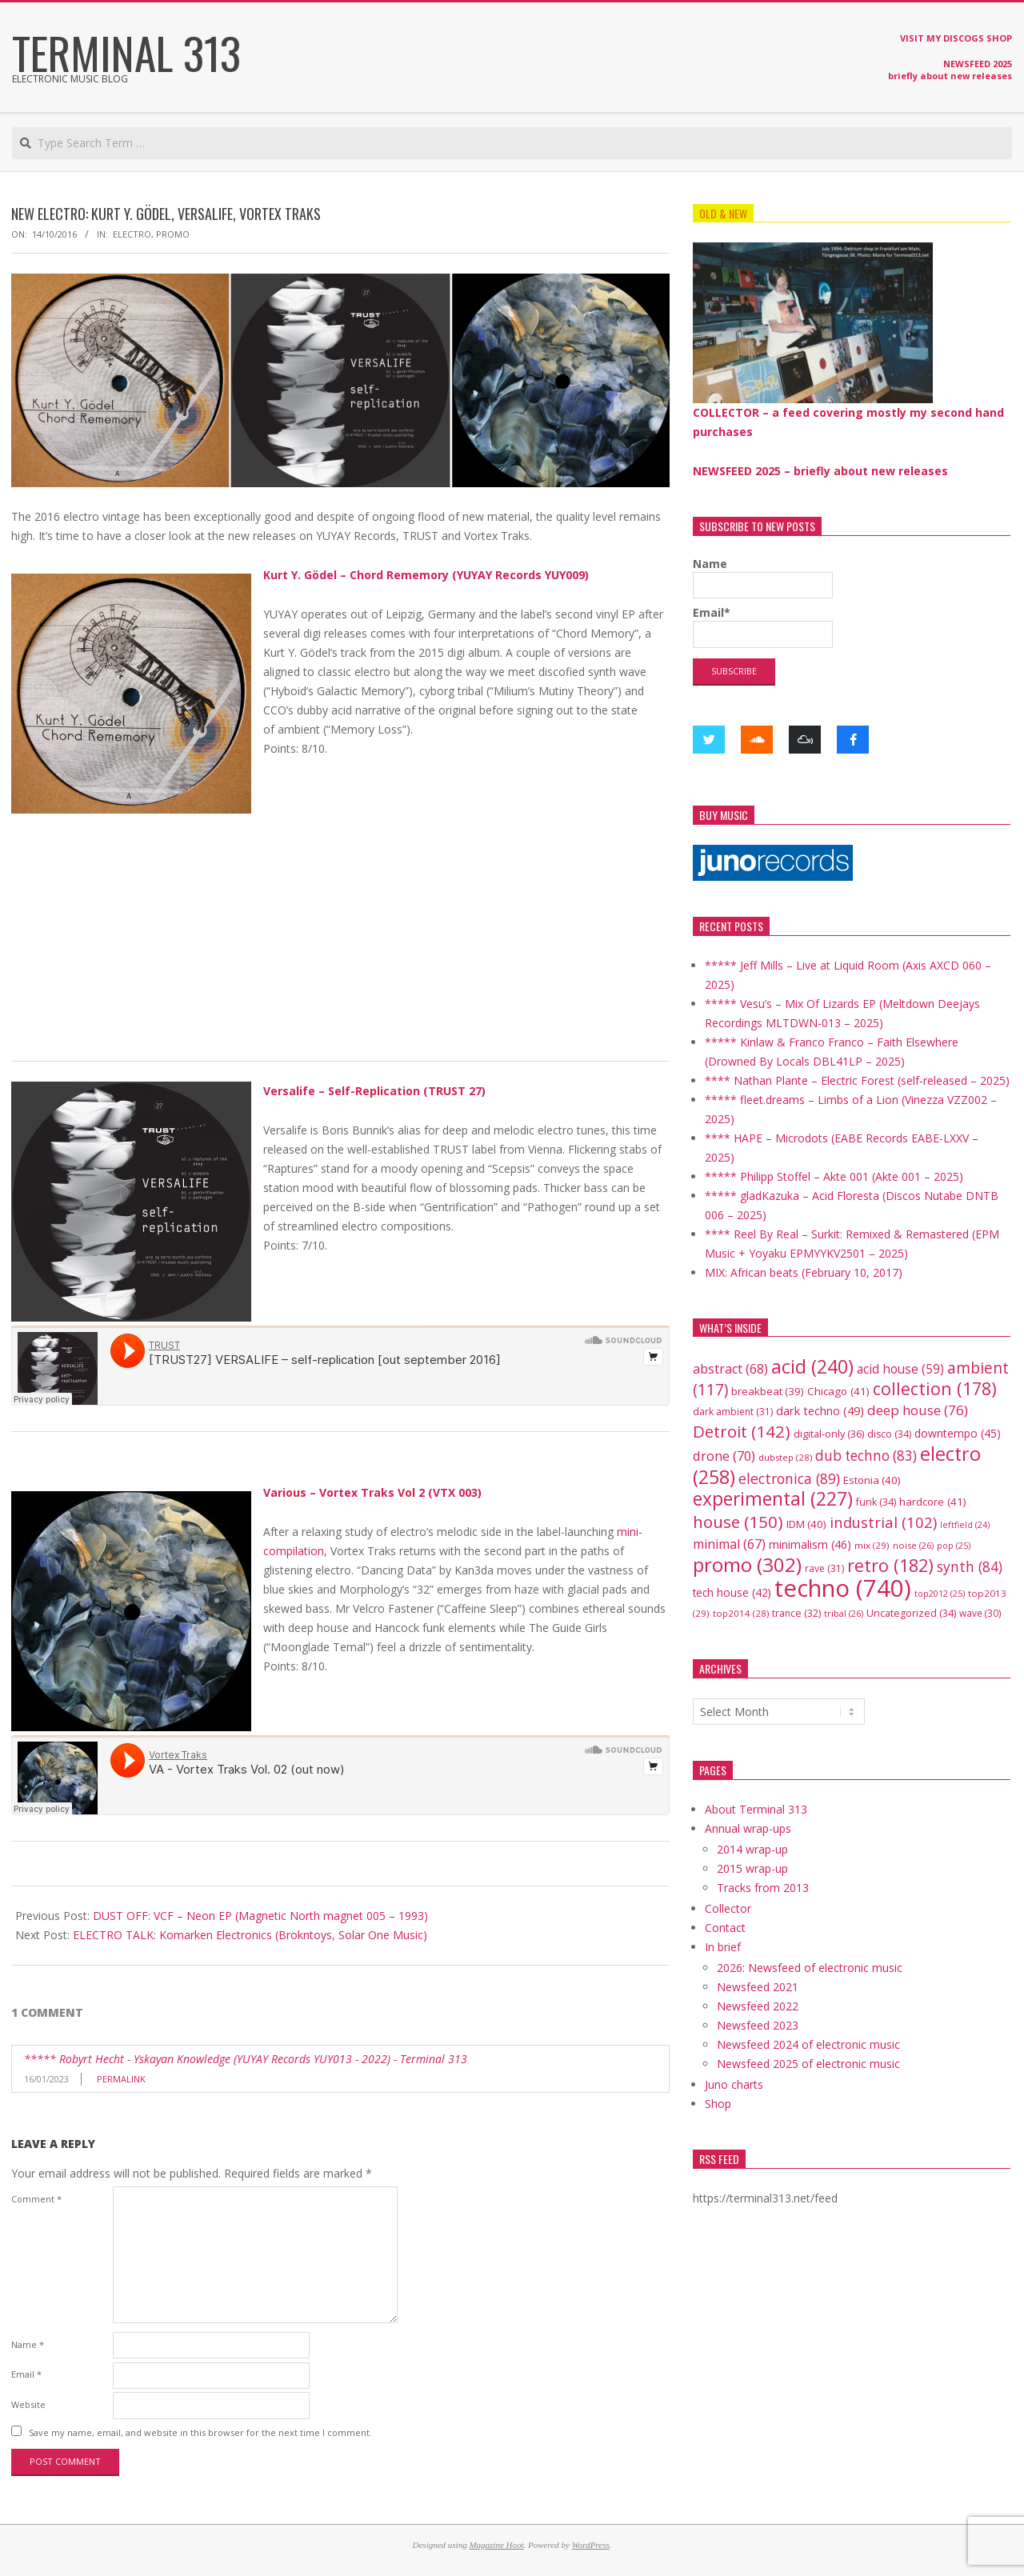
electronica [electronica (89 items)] (789, 1478)
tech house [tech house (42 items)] (732, 1592)
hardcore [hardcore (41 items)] (932, 1501)
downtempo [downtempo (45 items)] (957, 1433)
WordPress (591, 2545)
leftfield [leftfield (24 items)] (965, 1524)
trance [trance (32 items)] (796, 1613)
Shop (718, 2103)
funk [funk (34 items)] (876, 1502)
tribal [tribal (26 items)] (843, 1613)
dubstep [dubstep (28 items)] (785, 1457)
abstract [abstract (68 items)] (730, 1369)
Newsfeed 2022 (757, 2006)
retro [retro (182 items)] (890, 1565)
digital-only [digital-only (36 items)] (829, 1433)
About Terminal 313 (756, 1809)
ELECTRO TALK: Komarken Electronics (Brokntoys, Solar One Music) (250, 1934)
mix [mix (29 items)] (872, 1545)
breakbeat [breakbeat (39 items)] (767, 1391)
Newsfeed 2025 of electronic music (808, 2063)
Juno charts (734, 2084)
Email (26, 2374)
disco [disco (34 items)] (889, 1434)
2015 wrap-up (752, 1868)
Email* (763, 626)
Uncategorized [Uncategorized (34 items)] (911, 1613)
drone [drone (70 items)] (724, 1455)
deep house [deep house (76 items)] (917, 1410)
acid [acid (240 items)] (812, 1366)
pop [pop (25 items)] (953, 1545)
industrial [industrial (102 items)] (883, 1522)
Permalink (121, 2079)
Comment (36, 2199)
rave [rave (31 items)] (824, 1568)
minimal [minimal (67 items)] (729, 1544)
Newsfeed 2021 (757, 1986)
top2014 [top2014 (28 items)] (741, 1613)
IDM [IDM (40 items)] (806, 1524)
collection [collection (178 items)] (935, 1388)
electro (132, 234)
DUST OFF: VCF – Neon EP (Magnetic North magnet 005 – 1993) (260, 1915)
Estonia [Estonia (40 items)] (872, 1480)
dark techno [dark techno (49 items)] (820, 1410)
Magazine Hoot (496, 2545)
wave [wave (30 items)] (980, 1612)
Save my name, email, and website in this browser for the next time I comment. (200, 2432)
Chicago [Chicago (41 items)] (838, 1391)
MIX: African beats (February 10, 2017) (803, 1272)
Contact (725, 1927)
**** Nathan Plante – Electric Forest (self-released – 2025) (857, 1080)
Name (27, 2344)
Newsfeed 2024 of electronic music (808, 2044)
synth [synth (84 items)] (969, 1566)
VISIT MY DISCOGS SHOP (956, 38)
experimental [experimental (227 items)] (773, 1498)
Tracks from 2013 (763, 1887)
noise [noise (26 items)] (913, 1545)
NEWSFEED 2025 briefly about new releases (950, 70)
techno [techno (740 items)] (842, 1588)
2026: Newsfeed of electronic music (809, 1967)
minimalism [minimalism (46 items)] (810, 1544)
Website (28, 2404)
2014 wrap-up (752, 1849)
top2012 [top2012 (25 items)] (939, 1593)
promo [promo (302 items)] (747, 1564)
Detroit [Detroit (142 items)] (741, 1431)
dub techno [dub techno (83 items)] (866, 1455)
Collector (728, 1908)
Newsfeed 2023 (757, 2025)
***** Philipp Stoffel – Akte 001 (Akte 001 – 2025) (834, 1176)
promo (173, 234)
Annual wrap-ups (748, 1828)
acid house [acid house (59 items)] (900, 1369)
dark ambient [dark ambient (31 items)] (733, 1411)
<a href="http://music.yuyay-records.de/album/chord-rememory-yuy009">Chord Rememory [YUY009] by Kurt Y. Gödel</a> (340, 866)
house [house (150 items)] (738, 1521)
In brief (723, 1946)
